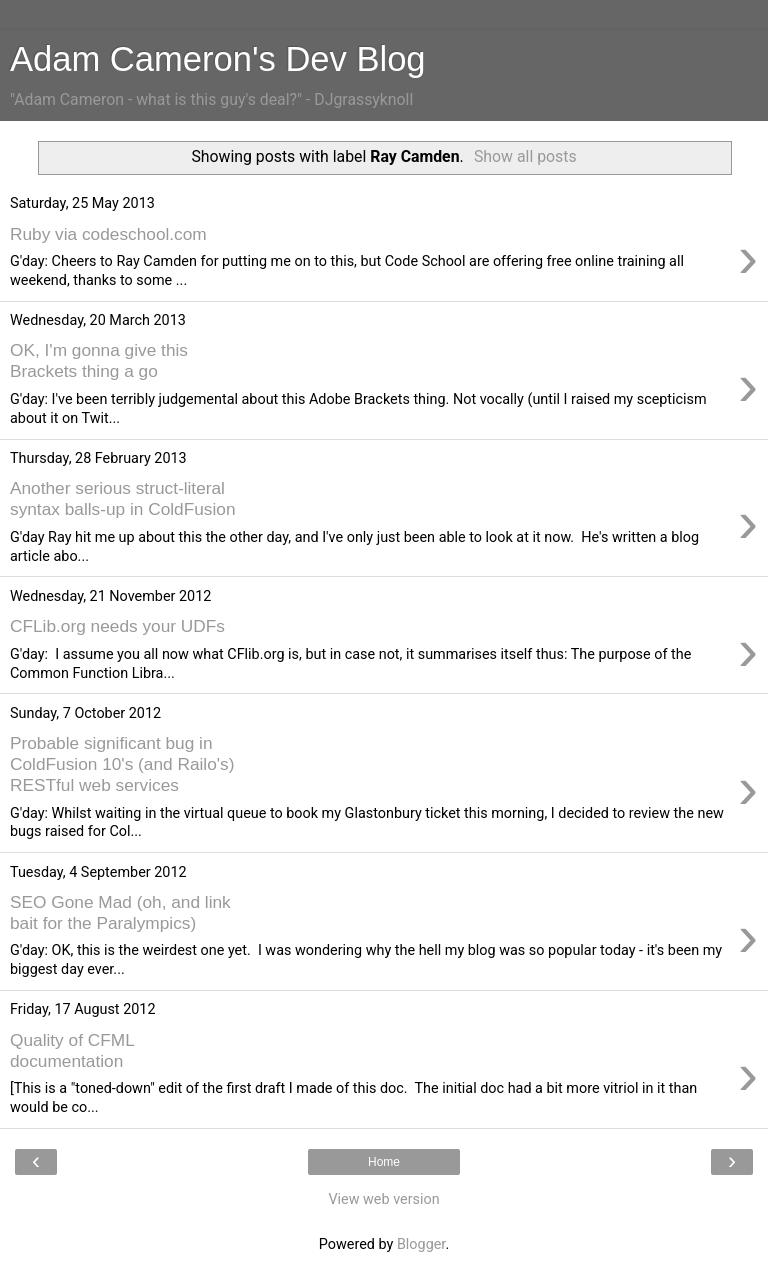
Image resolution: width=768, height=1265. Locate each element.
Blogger (421, 1244)
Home (384, 1162)
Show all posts (525, 156)
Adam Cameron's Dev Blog (218, 59)
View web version (383, 1199)
